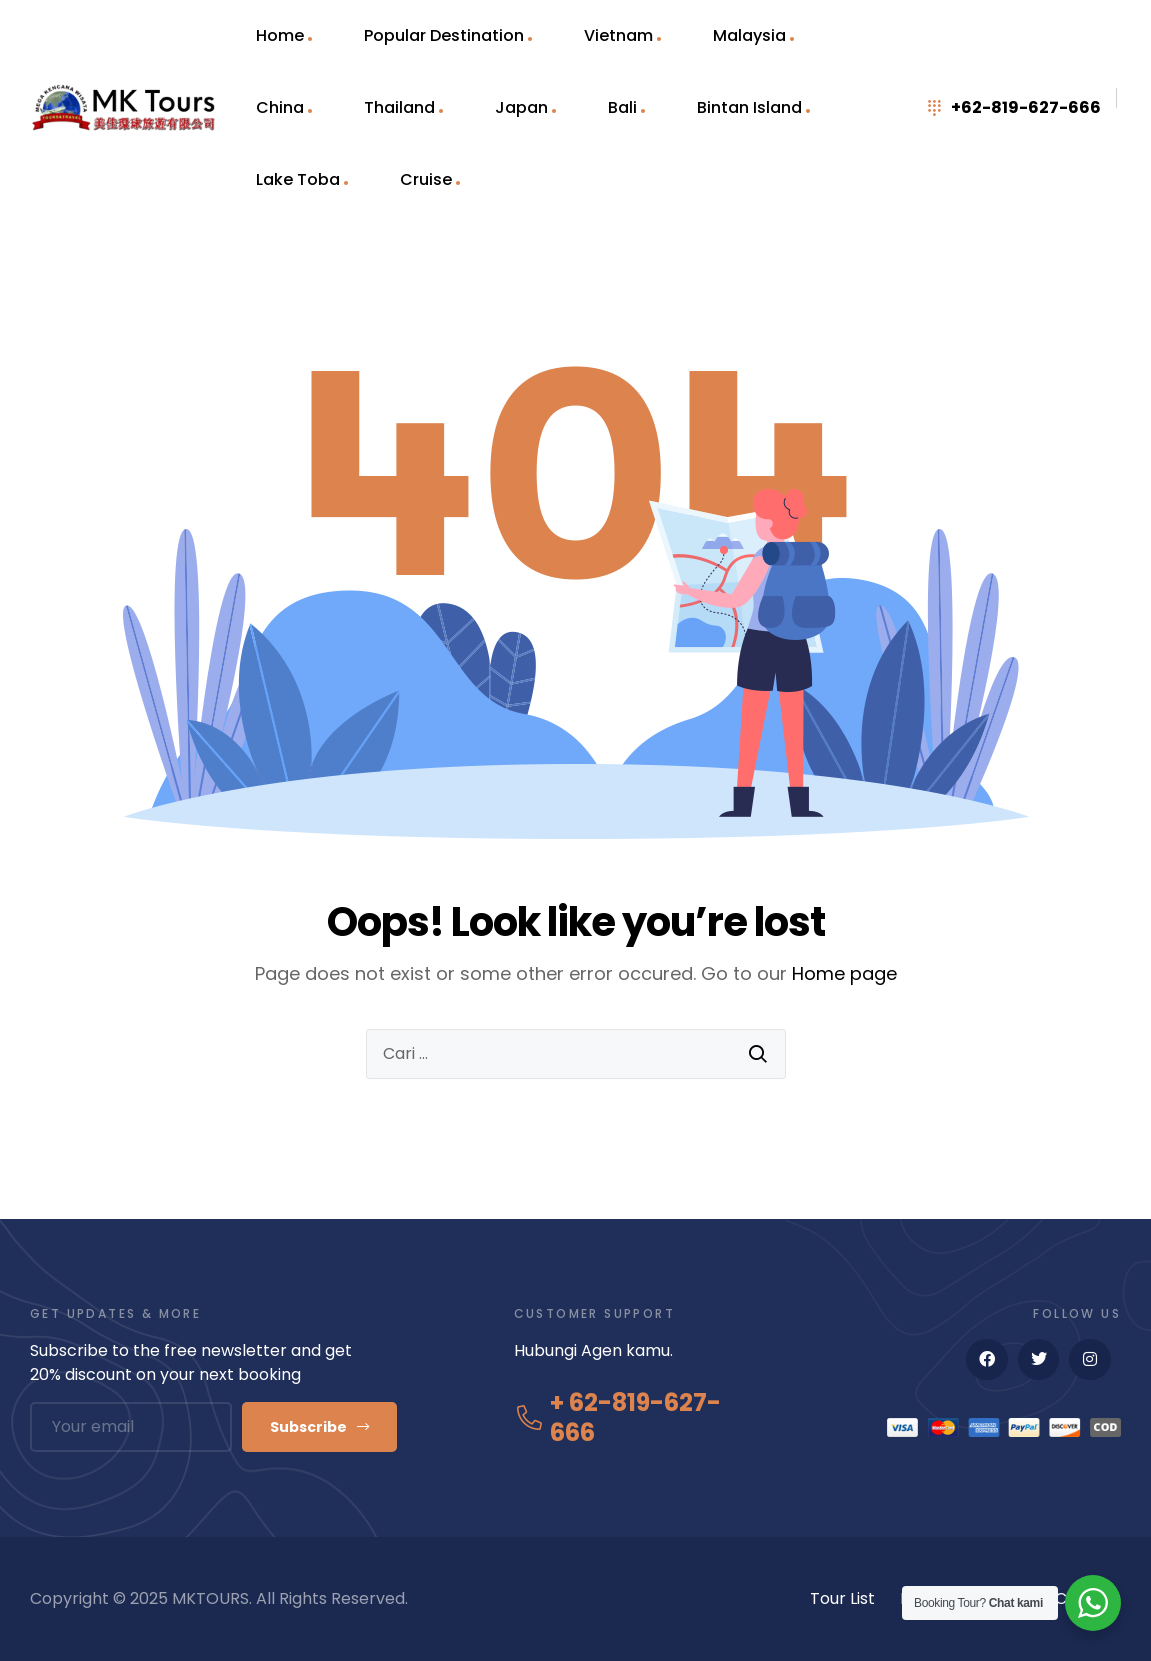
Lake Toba (298, 179)
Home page (844, 973)
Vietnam (618, 35)
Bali (622, 107)
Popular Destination (444, 35)
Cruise (426, 179)
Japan (521, 107)
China (280, 107)
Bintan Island (749, 107)
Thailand (399, 107)
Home (280, 35)
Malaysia (749, 35)
